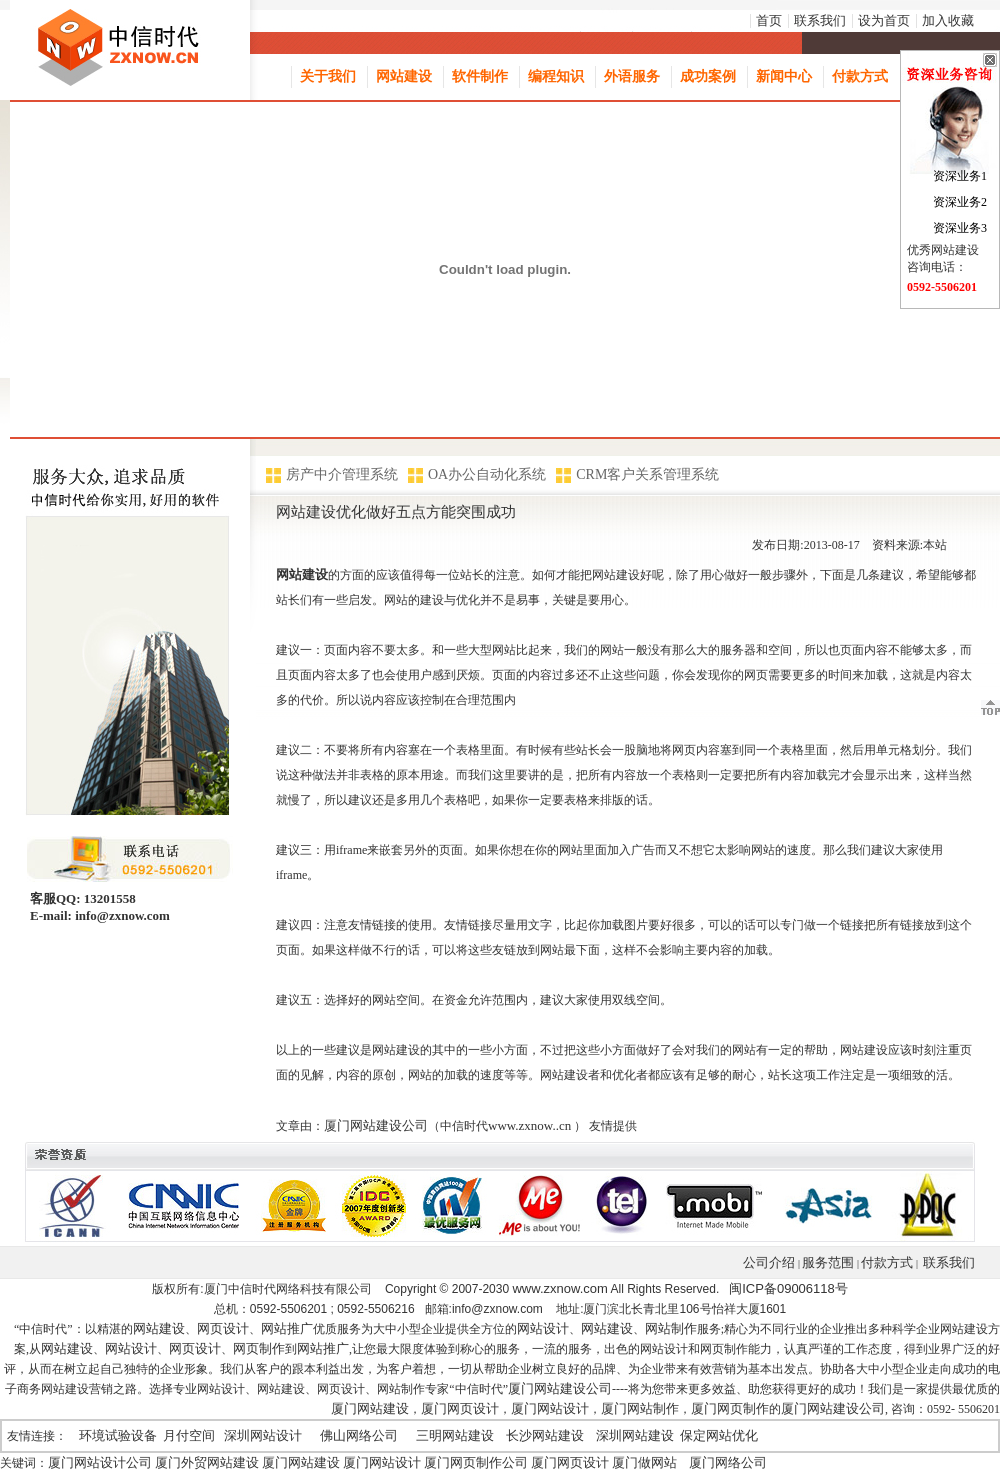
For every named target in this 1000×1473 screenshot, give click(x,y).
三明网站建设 (455, 1435)
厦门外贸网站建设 (207, 1462)
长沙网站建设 (545, 1435)
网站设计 (543, 1328)
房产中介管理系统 (342, 474)
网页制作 (259, 1348)
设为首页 (884, 20)
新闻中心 (784, 76)
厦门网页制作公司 (476, 1462)
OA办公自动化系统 (487, 474)
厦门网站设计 (550, 1408)
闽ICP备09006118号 (788, 1288)
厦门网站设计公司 (100, 1462)
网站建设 (404, 76)
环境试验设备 (118, 1435)
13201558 (108, 898)
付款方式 (860, 76)
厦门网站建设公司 (376, 1125)
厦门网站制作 (640, 1408)
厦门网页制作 (730, 1408)
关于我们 (328, 76)
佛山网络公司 (359, 1435)
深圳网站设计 (263, 1435)
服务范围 (828, 1262)
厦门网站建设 (370, 1408)
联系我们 (820, 20)
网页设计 (223, 1328)
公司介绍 (769, 1262)
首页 (769, 20)
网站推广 (287, 1328)
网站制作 (671, 1328)
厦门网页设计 (460, 1408)
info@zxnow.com (121, 915)
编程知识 (556, 76)
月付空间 (189, 1435)
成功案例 (708, 76)
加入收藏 (948, 20)
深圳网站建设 (635, 1435)
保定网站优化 (719, 1435)
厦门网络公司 (728, 1462)
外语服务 (632, 76)
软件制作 (480, 76)
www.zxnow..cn (529, 1125)
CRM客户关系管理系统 (647, 474)
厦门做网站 (644, 1462)
